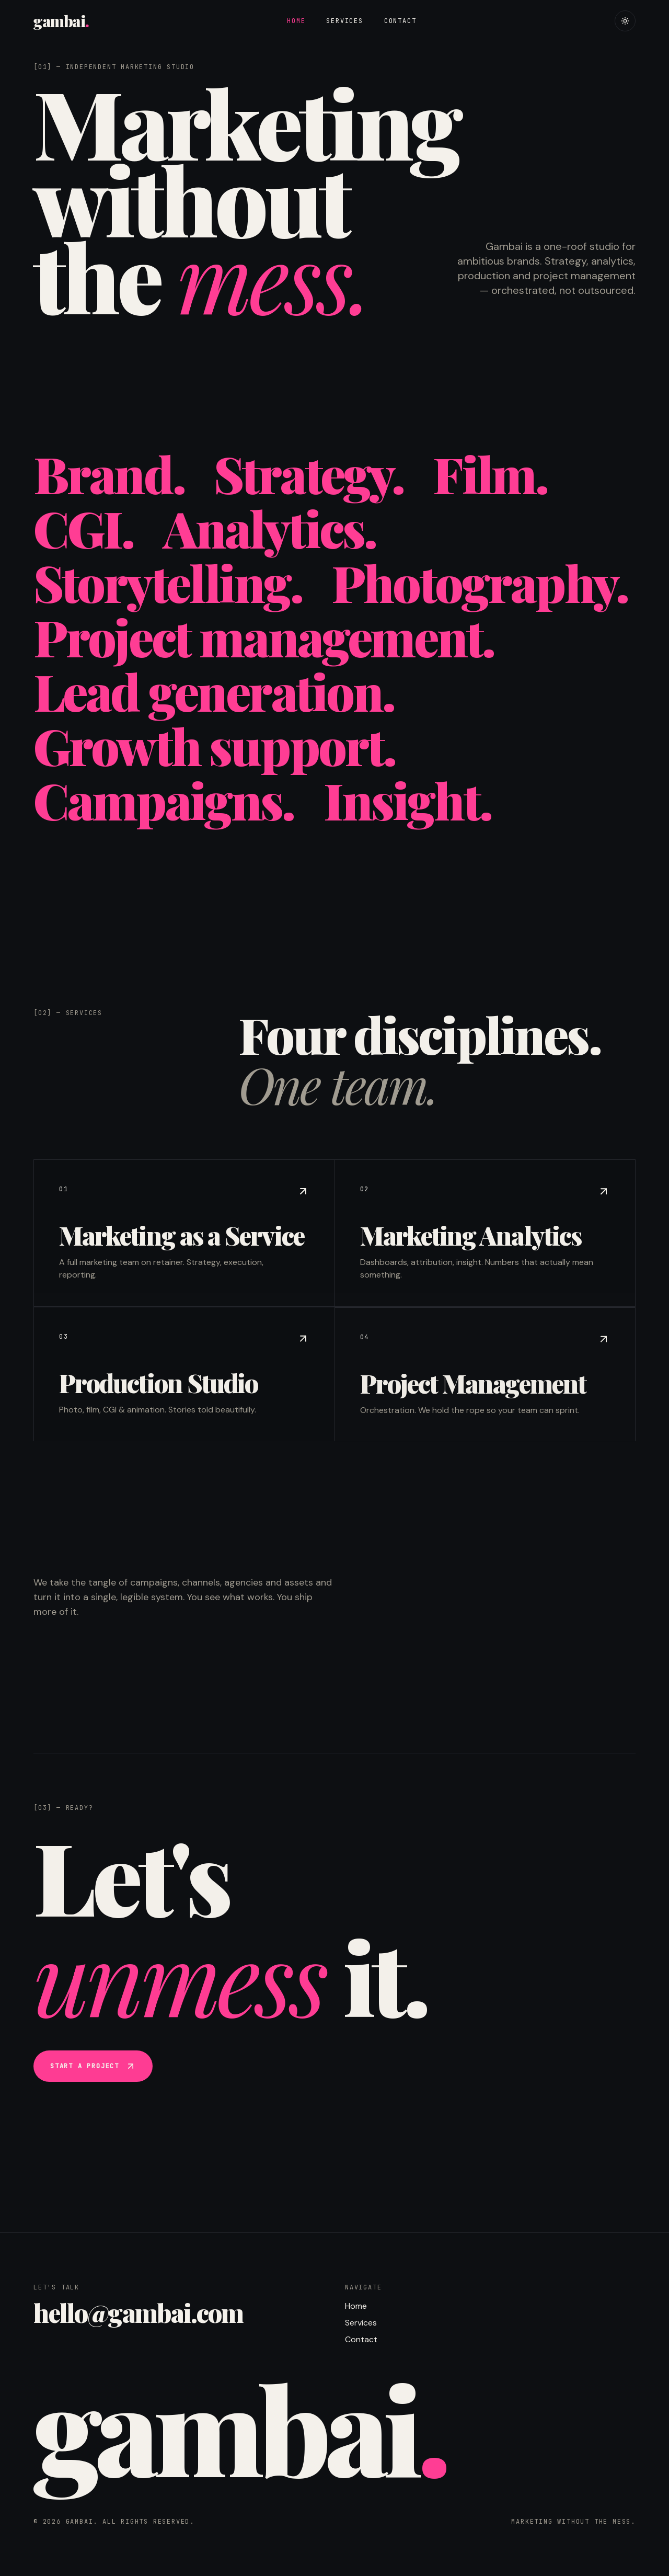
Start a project (93, 2066)
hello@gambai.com (138, 2312)
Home (296, 21)
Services (344, 21)
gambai (61, 21)
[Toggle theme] (625, 20)
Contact (400, 21)
